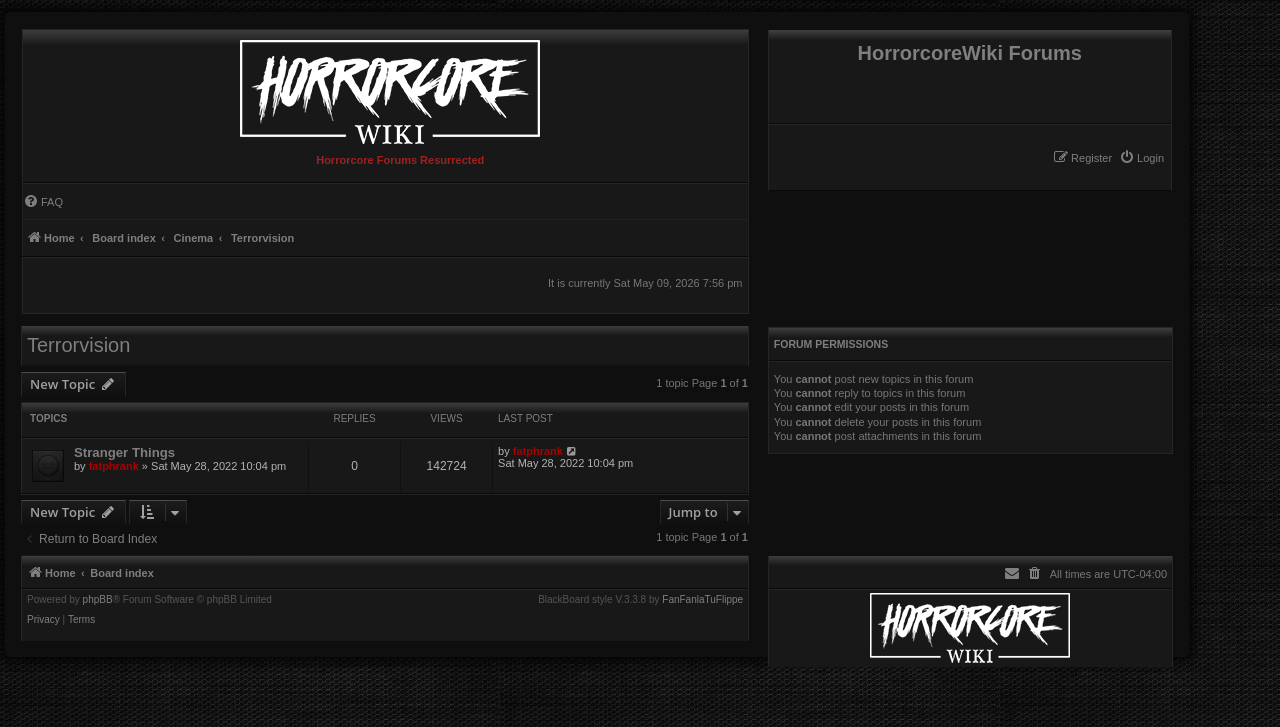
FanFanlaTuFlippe (702, 600)
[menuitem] (1141, 158)
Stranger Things (124, 452)
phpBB (98, 600)
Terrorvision (78, 345)
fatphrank (114, 466)
